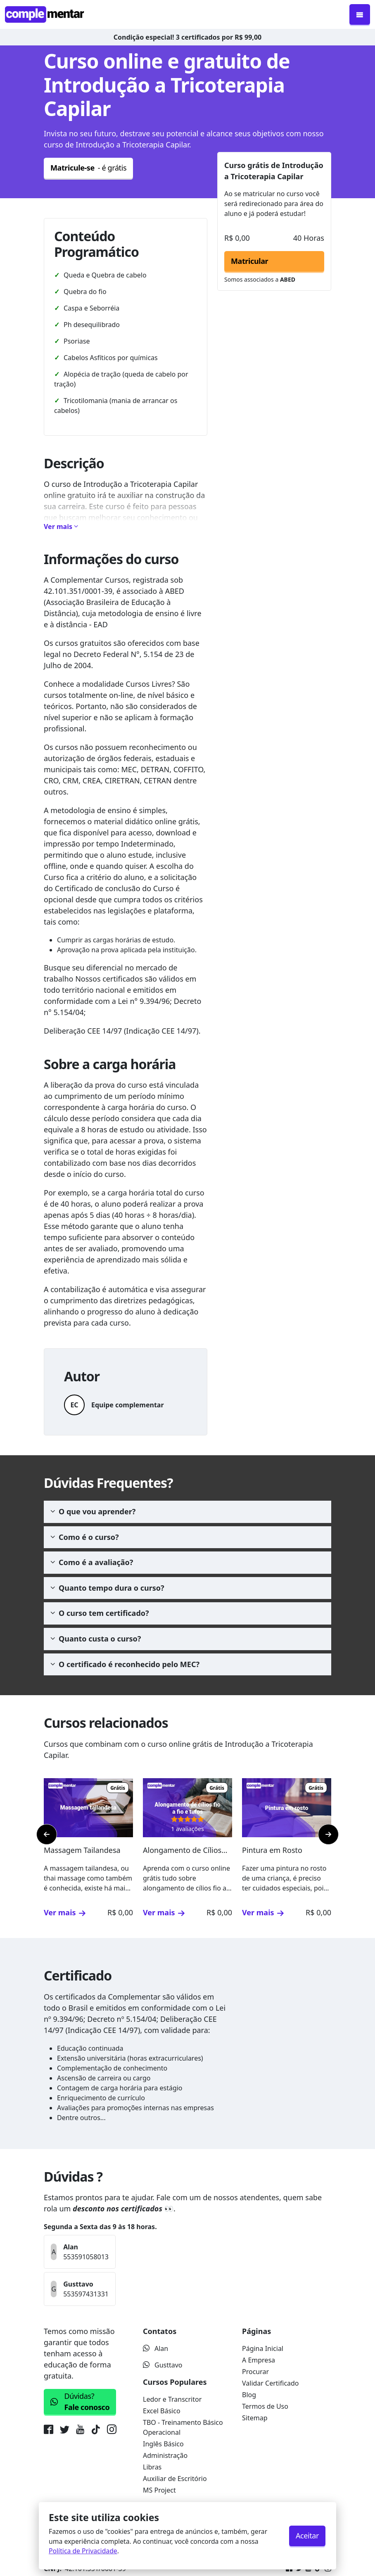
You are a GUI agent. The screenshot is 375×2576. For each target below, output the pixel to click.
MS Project (159, 2490)
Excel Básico (161, 2410)
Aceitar (307, 2535)
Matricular (249, 261)
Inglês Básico (163, 2443)
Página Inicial (262, 2348)
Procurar (255, 2371)
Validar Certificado (270, 2383)
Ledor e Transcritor (172, 2399)
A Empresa (258, 2360)
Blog (249, 2394)
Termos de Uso (265, 2406)
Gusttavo (163, 2365)
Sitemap (255, 2417)
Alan (155, 2348)
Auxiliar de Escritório (175, 2478)
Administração (165, 2455)
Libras (152, 2467)
